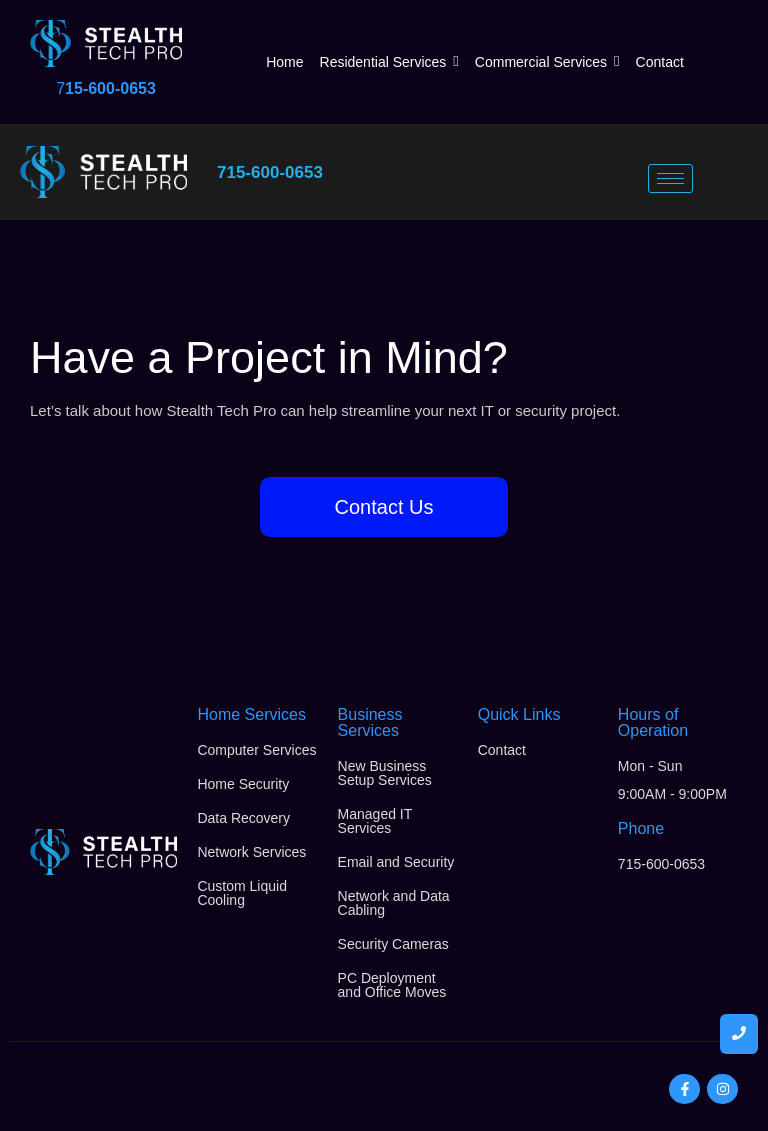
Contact (502, 750)
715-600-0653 (270, 172)
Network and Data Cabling (394, 903)
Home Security (243, 784)
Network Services (251, 852)
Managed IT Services (375, 821)
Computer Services (256, 750)
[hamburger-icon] (670, 178)
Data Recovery (243, 818)
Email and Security (396, 862)
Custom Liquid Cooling (242, 893)
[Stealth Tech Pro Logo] (106, 43)
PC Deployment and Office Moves (392, 985)
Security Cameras (393, 944)
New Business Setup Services (385, 773)
